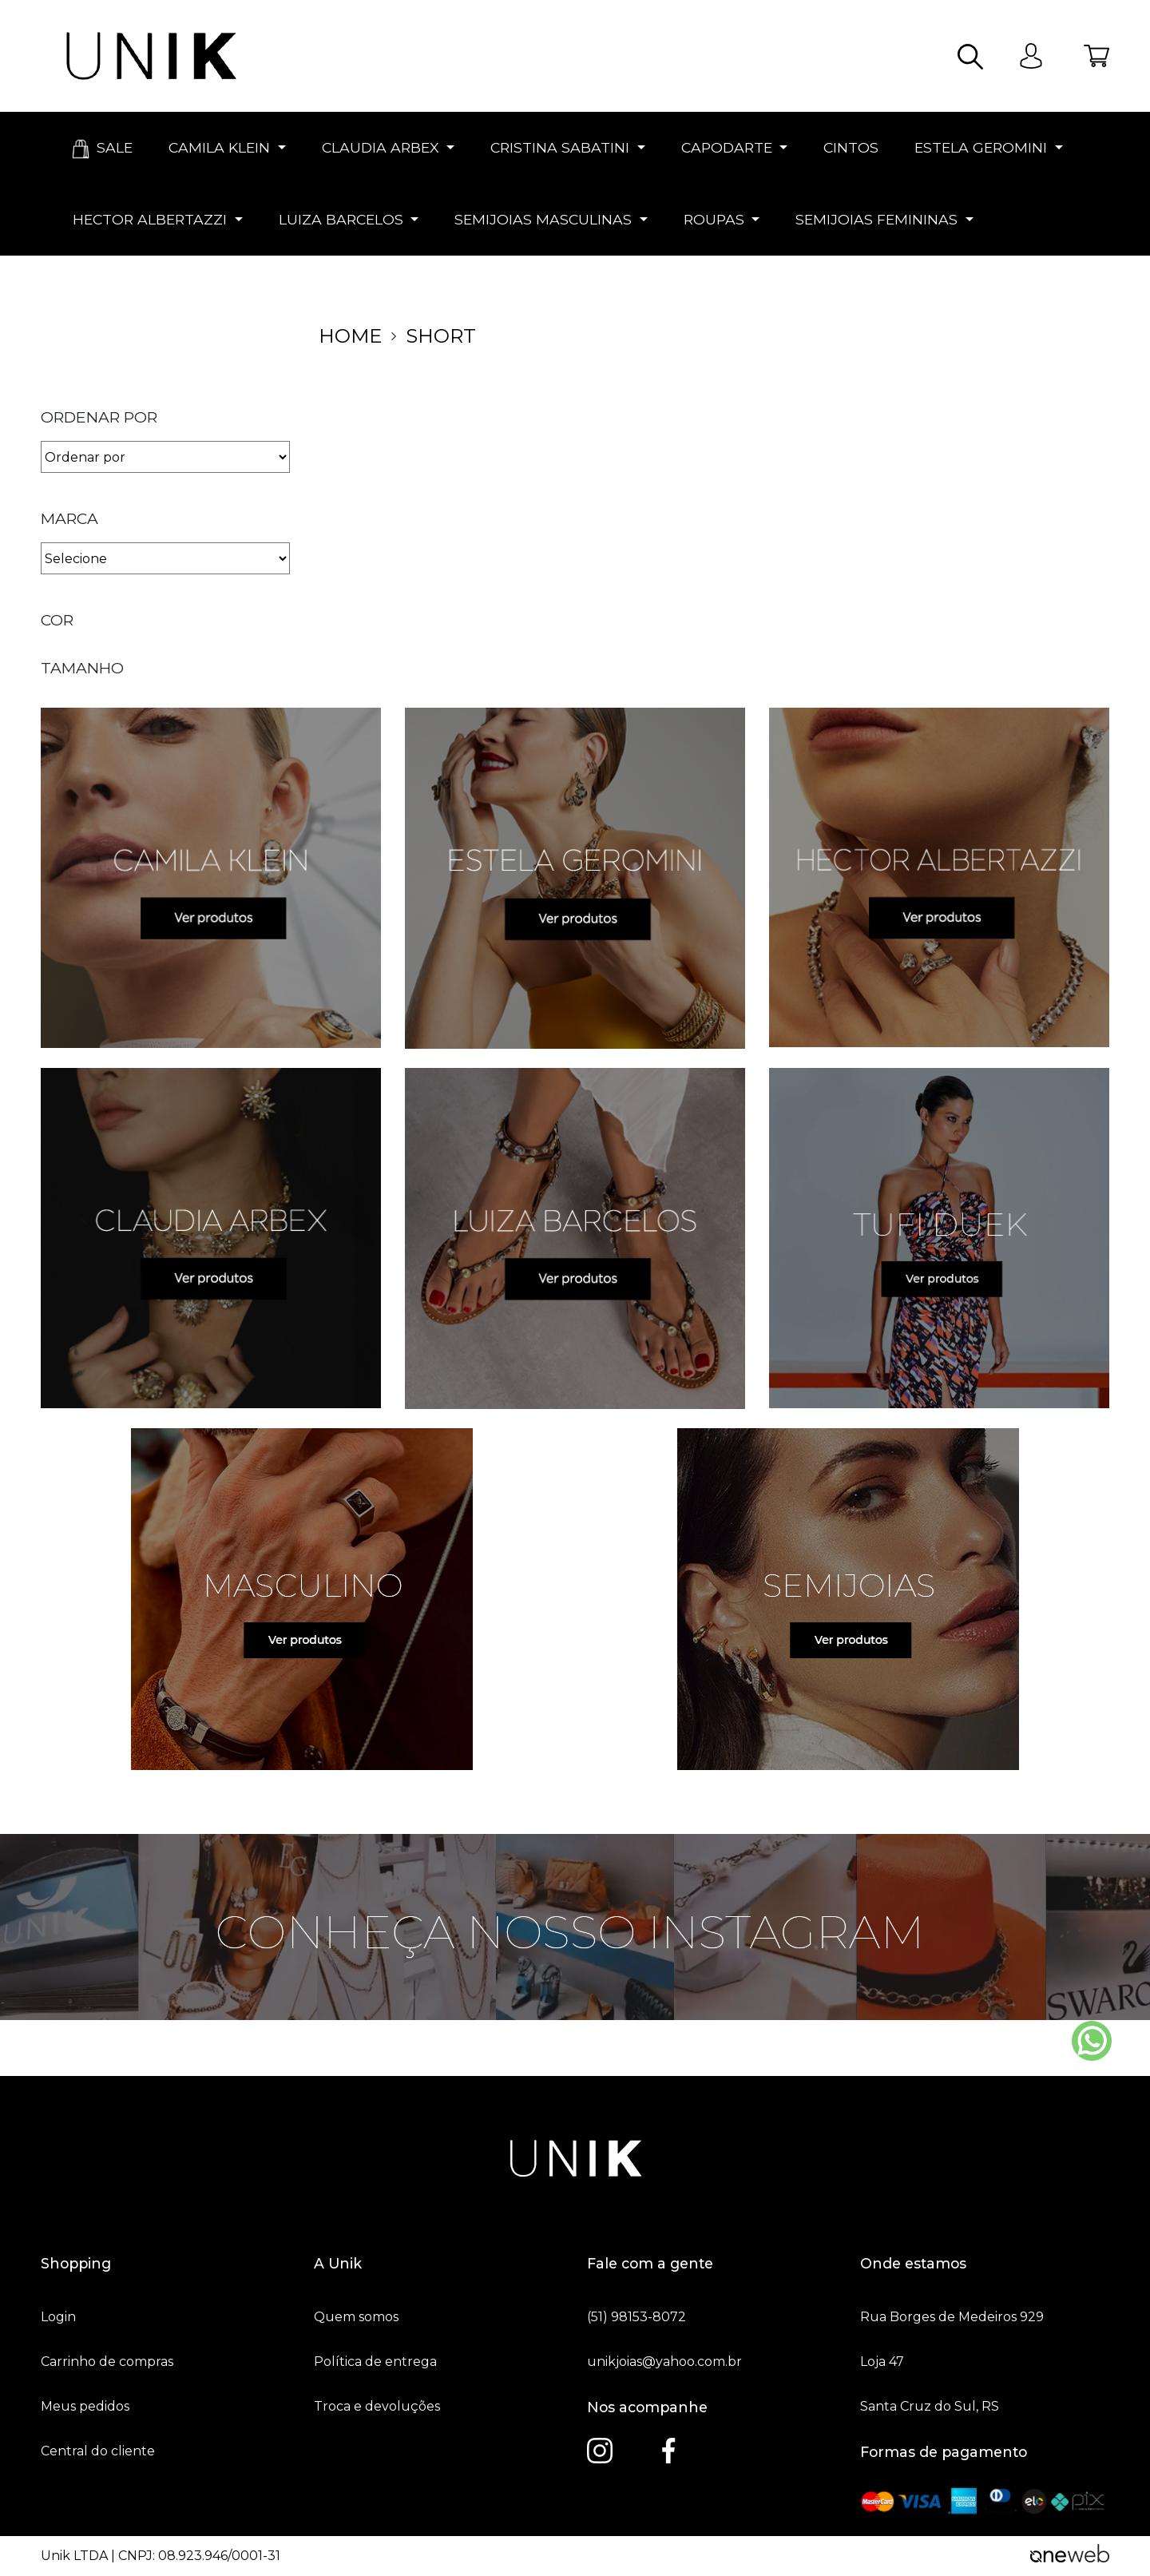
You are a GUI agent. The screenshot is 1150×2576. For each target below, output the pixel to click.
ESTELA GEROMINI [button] (980, 147)
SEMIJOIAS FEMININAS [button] (876, 219)
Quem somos (356, 2317)
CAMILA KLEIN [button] (219, 147)
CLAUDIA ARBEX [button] (380, 147)
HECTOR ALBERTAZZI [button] (150, 219)
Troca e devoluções (377, 2406)
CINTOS (848, 147)
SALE (101, 148)
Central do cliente (98, 2451)
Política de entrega (375, 2362)
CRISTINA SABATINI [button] (559, 147)
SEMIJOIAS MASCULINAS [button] (543, 219)
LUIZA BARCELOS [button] (341, 219)
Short (441, 336)
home (350, 336)
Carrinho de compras (107, 2362)
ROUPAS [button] (714, 219)
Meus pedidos (85, 2406)
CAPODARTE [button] (726, 147)
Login (58, 2317)
